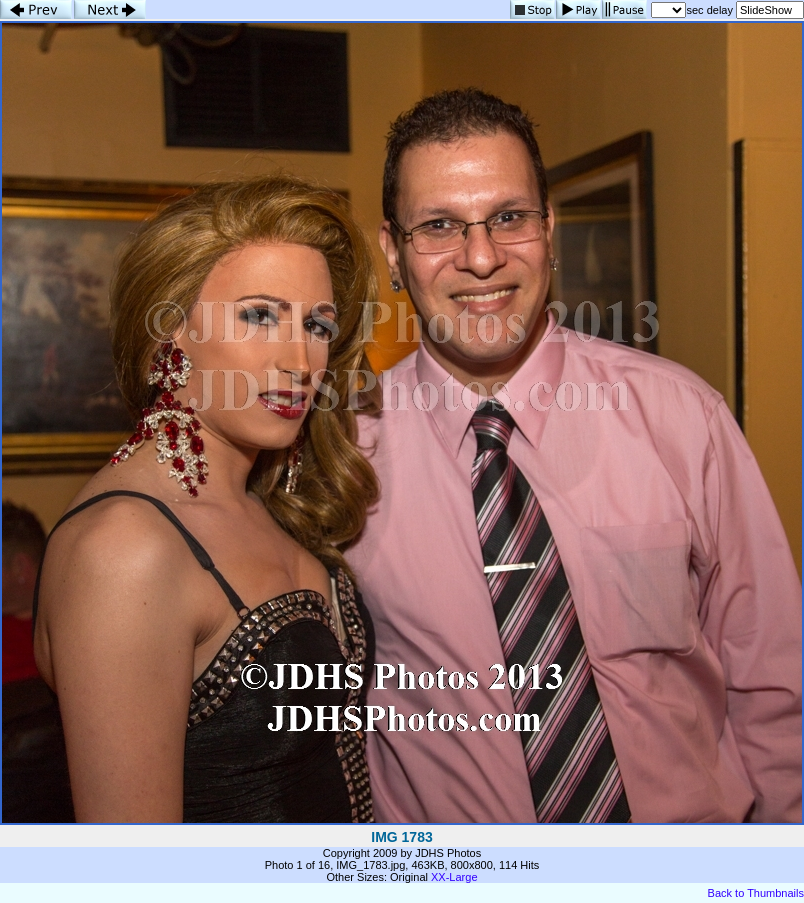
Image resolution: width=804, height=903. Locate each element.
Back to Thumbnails (756, 893)
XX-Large (454, 877)
